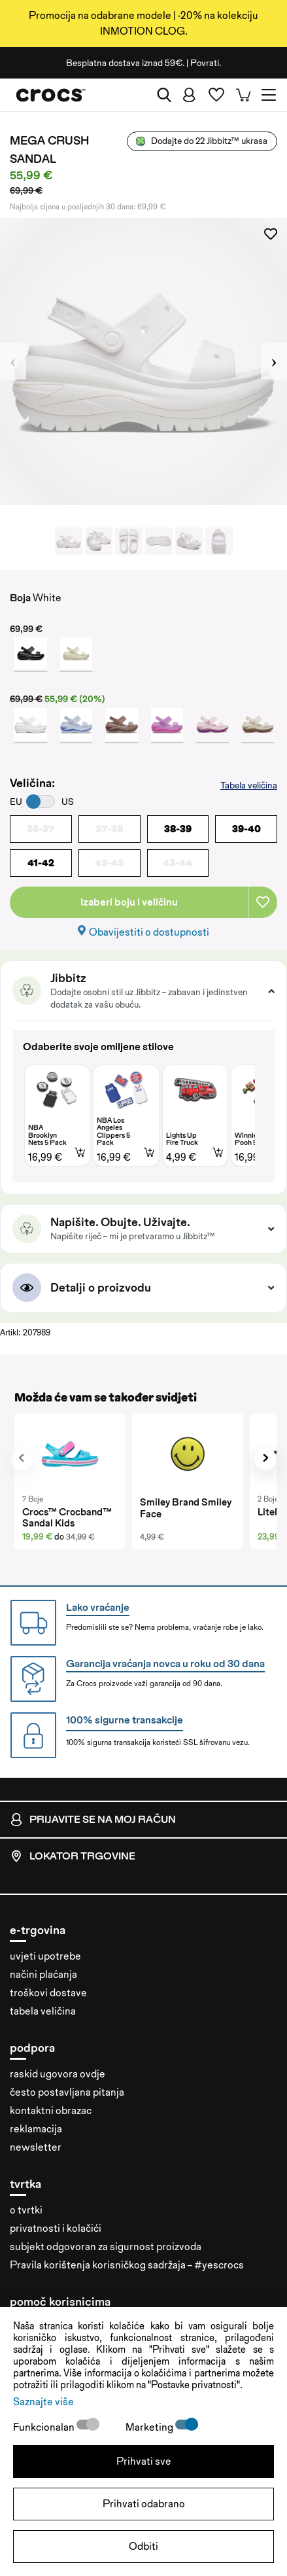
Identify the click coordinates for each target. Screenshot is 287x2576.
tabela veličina (43, 2011)
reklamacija (36, 2129)
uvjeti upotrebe (45, 1956)
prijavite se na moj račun (93, 1819)
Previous (13, 361)
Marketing (150, 2427)
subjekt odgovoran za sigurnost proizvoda (105, 2246)
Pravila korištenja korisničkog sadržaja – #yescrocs (127, 2265)
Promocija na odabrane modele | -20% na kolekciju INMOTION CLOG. (143, 23)
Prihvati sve (143, 2461)
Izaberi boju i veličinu (129, 902)
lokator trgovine (72, 1856)
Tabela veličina (248, 785)
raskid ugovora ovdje (57, 2074)
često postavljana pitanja (67, 2092)
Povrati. (206, 63)
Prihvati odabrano (144, 2503)
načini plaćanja (43, 1974)
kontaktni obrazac (51, 2110)
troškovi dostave (48, 1992)
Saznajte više (43, 2401)
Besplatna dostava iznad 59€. (125, 63)
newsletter (35, 2147)
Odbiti (143, 2546)
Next (274, 361)
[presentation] (21, 1459)
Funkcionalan (44, 2427)
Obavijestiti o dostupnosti (149, 932)
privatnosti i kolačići (55, 2228)
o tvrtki (26, 2210)
